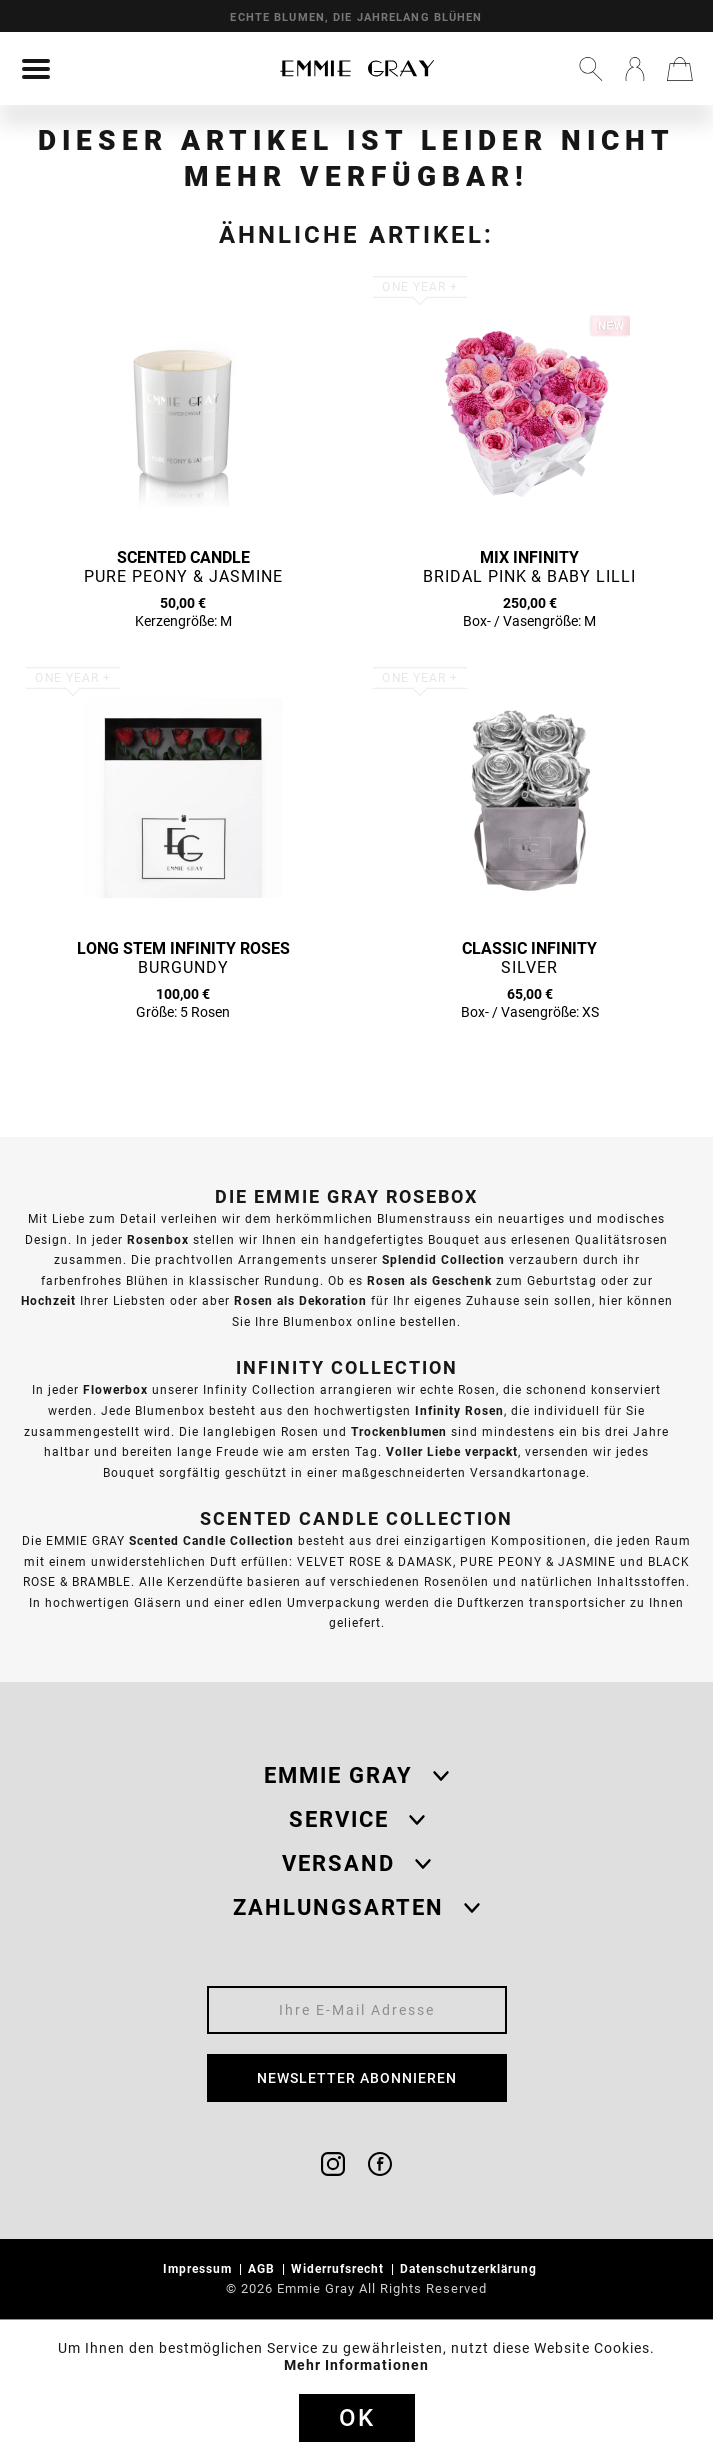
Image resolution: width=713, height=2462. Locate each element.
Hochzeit (48, 1300)
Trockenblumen (399, 1431)
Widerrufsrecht (339, 2268)
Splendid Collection (443, 1259)
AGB (263, 2268)
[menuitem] (36, 69)
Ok (357, 2418)
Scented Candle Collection (211, 1540)
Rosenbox (158, 1239)
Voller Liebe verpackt (452, 1451)
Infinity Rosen (459, 1410)
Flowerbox (115, 1389)
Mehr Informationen (356, 2365)
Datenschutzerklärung (470, 2268)
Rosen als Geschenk (429, 1280)
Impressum (199, 2268)
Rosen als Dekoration (300, 1300)
